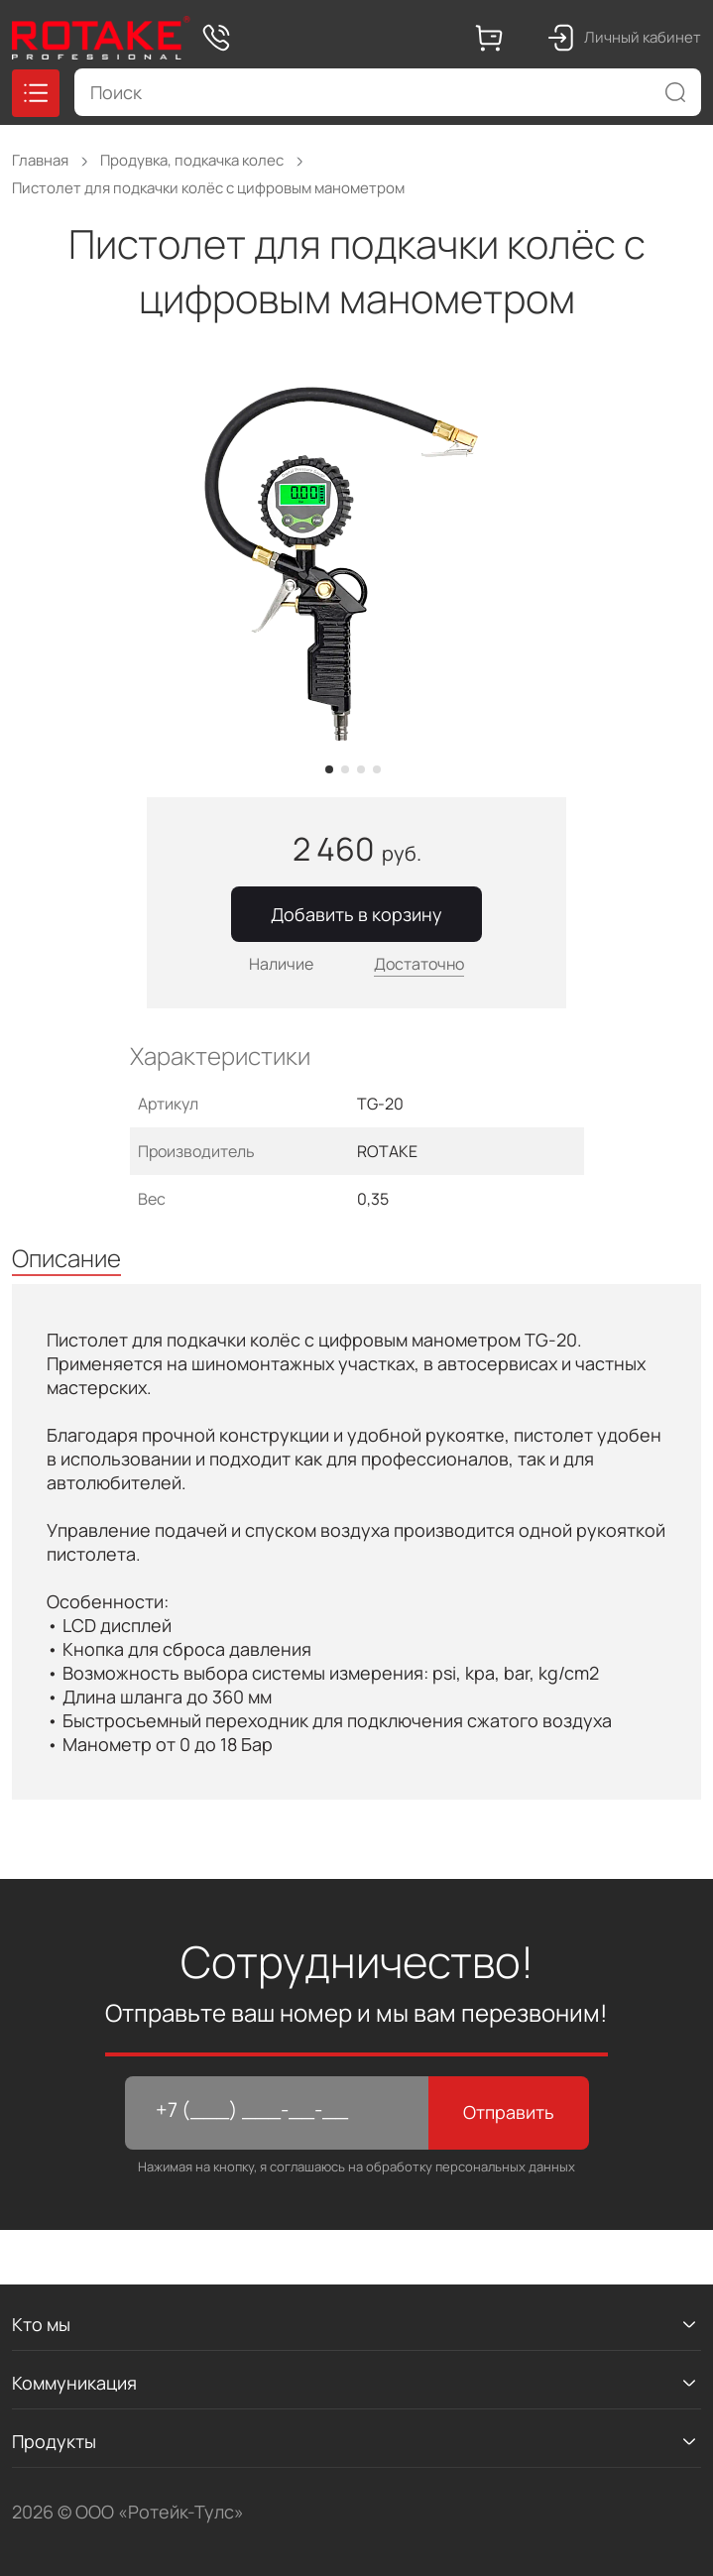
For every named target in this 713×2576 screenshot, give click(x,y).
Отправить (508, 2112)
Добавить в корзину (356, 914)
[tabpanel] (356, 563)
